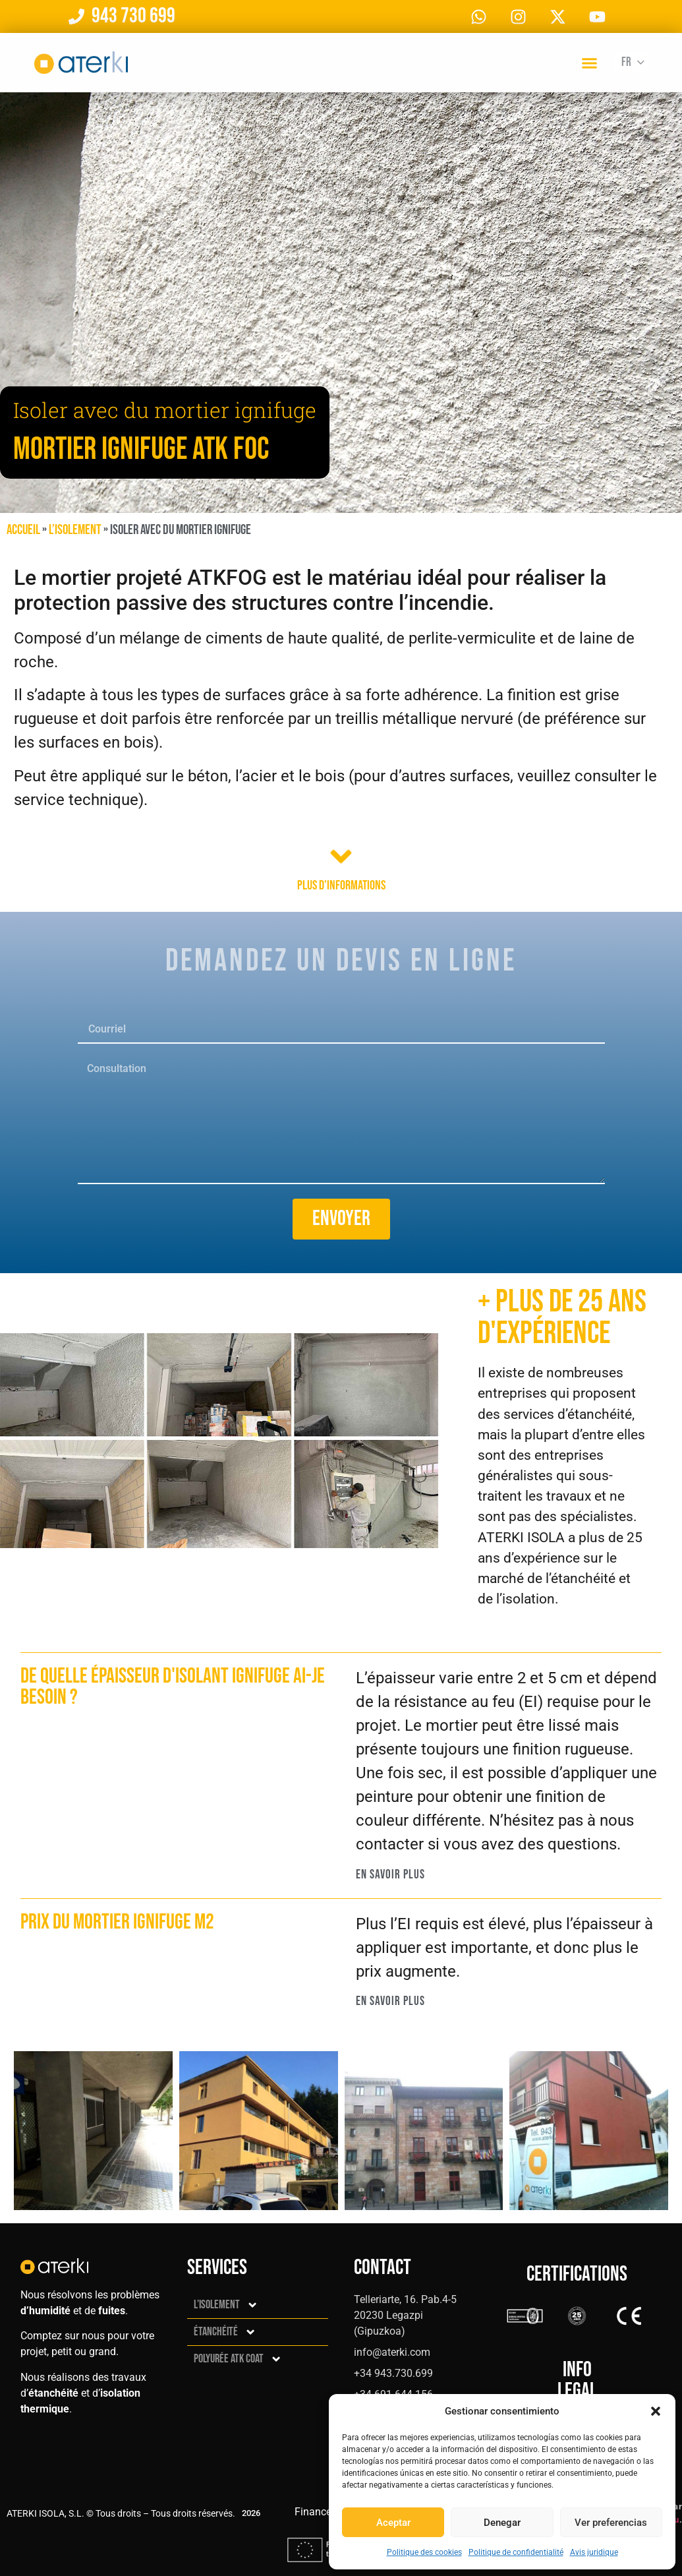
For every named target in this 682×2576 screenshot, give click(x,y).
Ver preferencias (611, 2523)
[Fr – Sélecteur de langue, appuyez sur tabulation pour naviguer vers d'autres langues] (631, 63)
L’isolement (75, 530)
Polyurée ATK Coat (238, 2359)
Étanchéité (225, 2332)
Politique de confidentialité (516, 2552)
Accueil (23, 530)
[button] (655, 2411)
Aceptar (393, 2523)
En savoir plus (390, 1874)
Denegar (502, 2523)
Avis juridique (594, 2552)
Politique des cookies (424, 2552)
